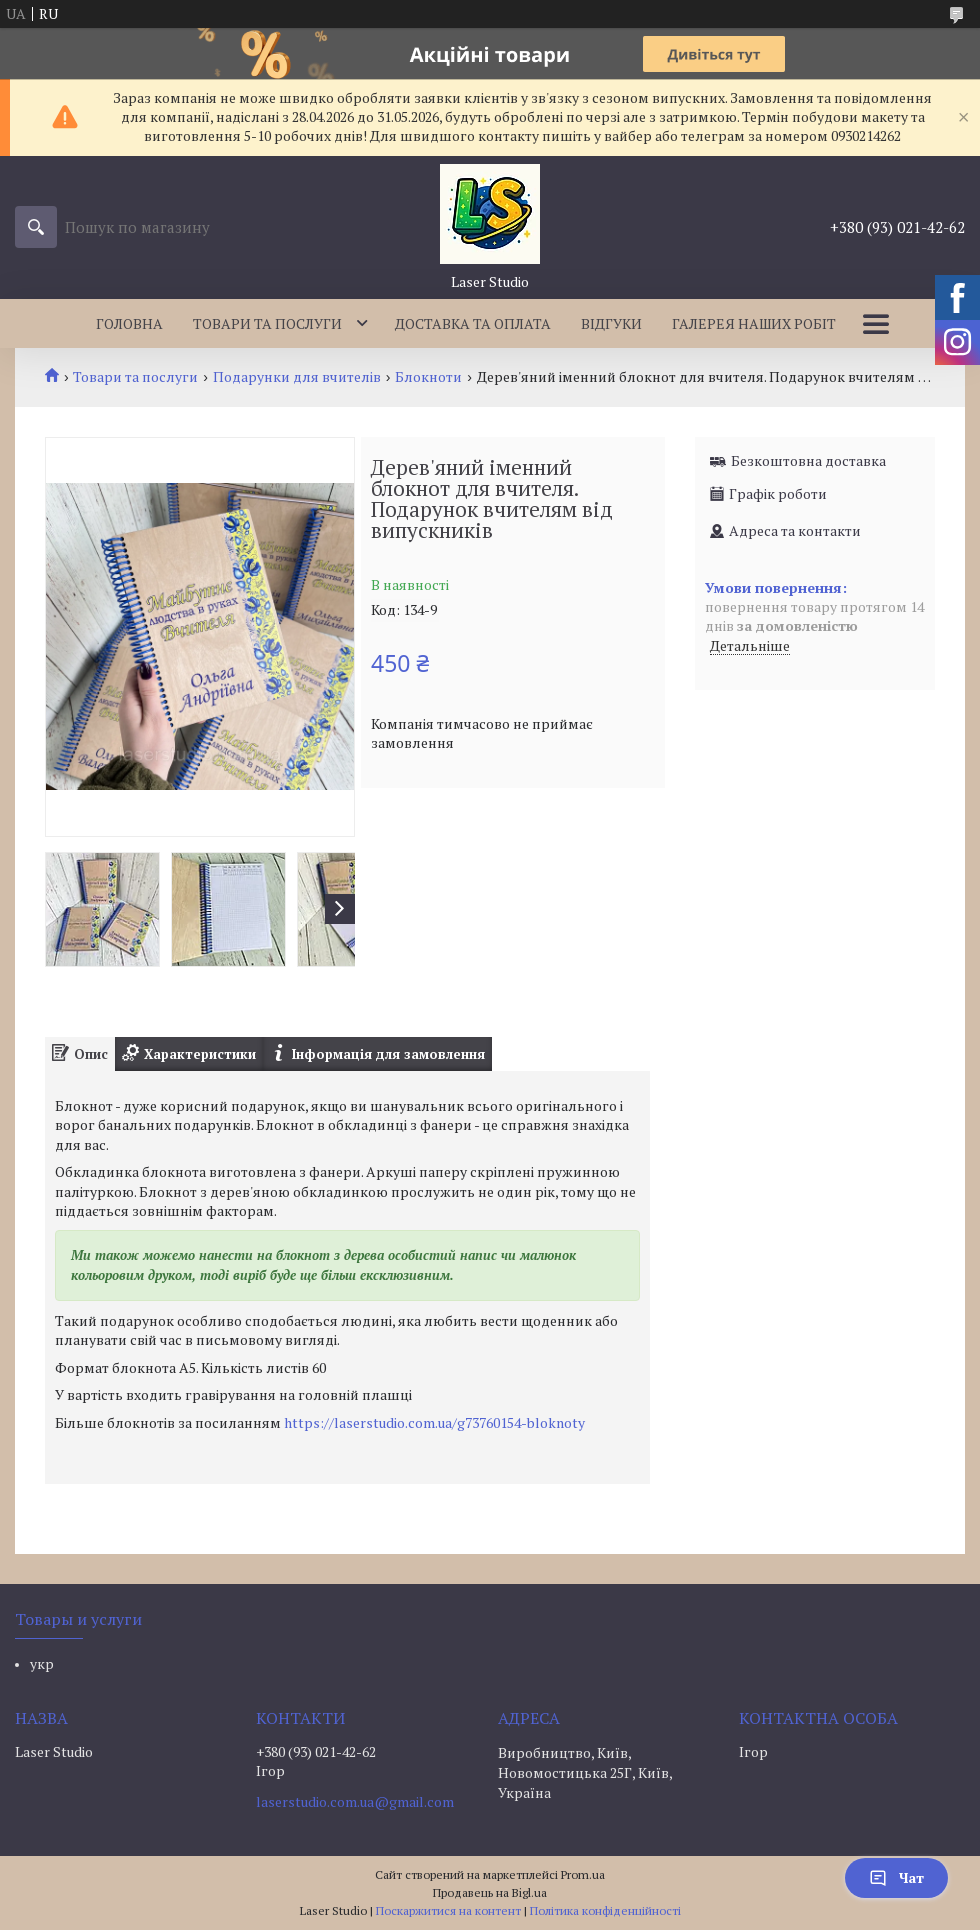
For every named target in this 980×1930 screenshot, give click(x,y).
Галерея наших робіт (754, 323)
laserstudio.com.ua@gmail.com (355, 1802)
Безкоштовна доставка (808, 460)
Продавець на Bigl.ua (490, 1892)
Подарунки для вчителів (297, 377)
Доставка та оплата (473, 323)
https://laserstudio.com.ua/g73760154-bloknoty (434, 1422)
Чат (896, 1877)
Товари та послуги (267, 323)
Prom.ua (583, 1874)
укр (42, 1663)
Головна (129, 323)
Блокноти (428, 377)
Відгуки (611, 323)
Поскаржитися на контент (448, 1910)
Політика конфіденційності (605, 1910)
